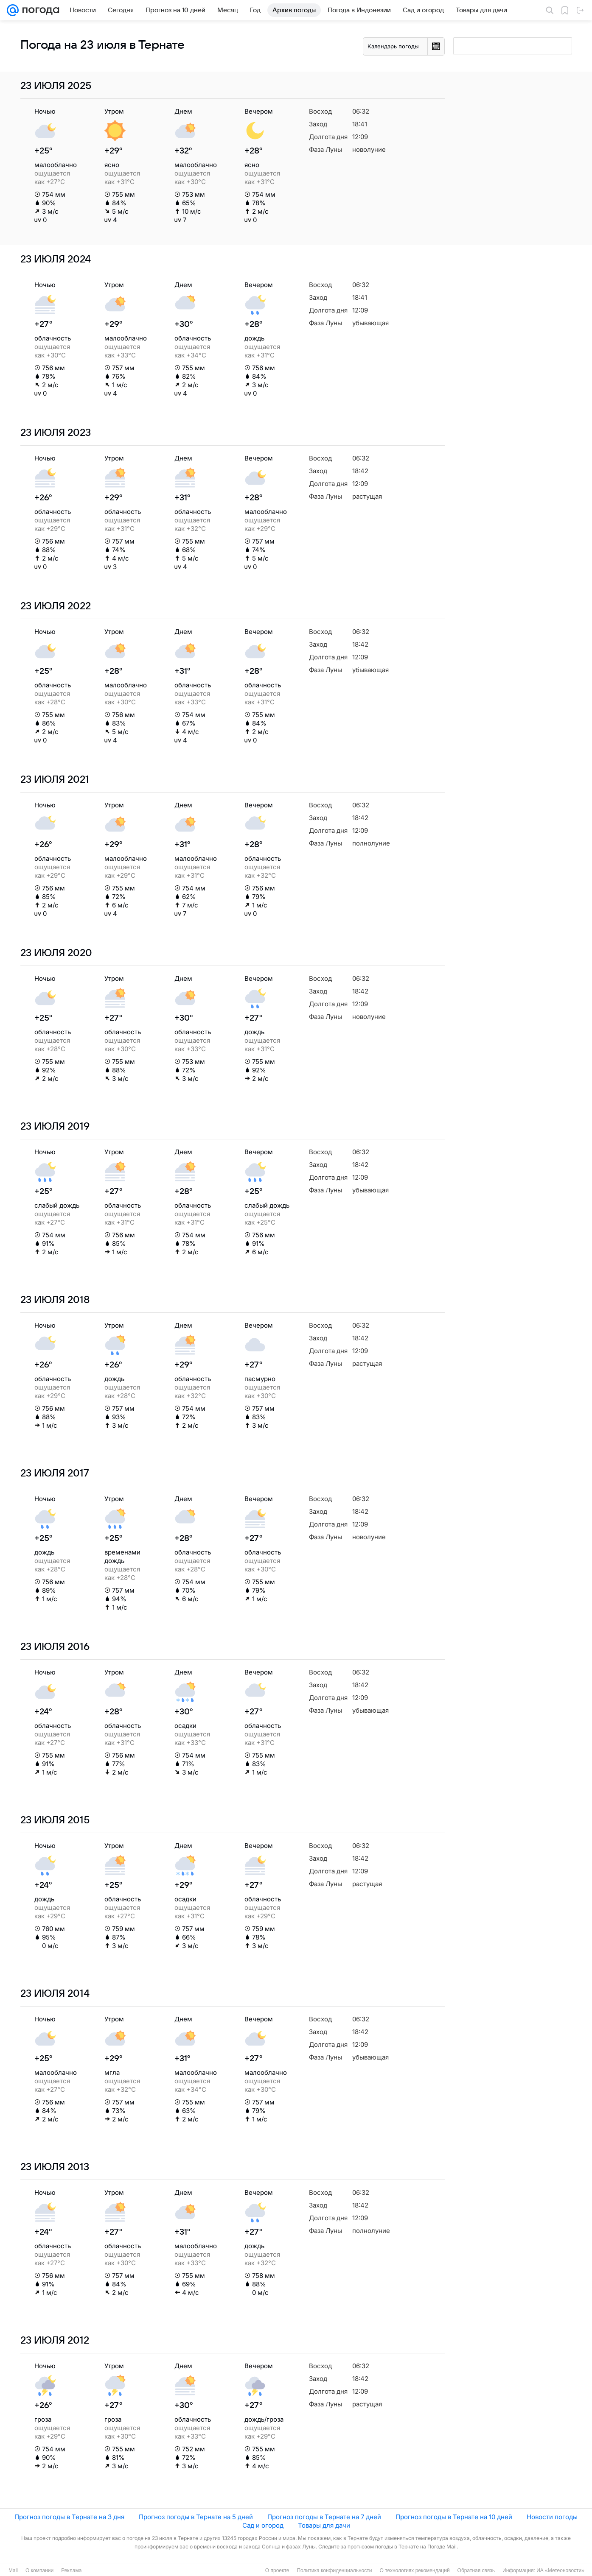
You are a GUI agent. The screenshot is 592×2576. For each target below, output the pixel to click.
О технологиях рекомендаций (414, 2570)
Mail (13, 2570)
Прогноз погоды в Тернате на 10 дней (454, 2517)
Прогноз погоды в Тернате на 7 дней (324, 2517)
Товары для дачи (324, 2525)
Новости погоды (552, 2517)
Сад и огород (262, 2525)
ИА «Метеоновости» (560, 2570)
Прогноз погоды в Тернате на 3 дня (69, 2517)
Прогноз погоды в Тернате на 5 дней (196, 2517)
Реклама (71, 2570)
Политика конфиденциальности (334, 2570)
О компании (39, 2570)
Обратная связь (476, 2570)
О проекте (277, 2570)
